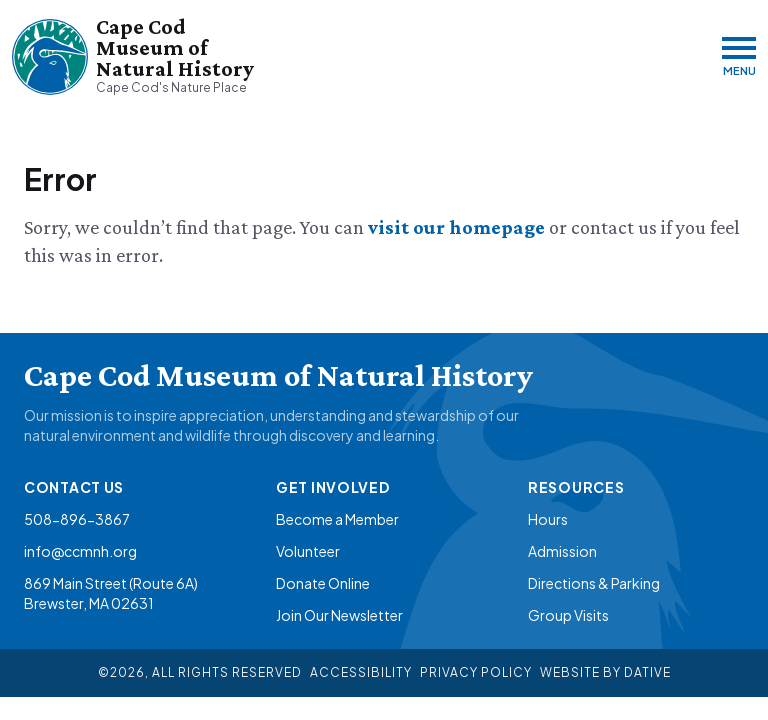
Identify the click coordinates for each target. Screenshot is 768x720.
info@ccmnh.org (80, 551)
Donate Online (323, 583)
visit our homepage (458, 227)
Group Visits (568, 615)
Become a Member (337, 519)
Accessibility (361, 672)
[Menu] (739, 56)
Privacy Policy (476, 672)
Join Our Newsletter (339, 615)
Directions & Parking (594, 583)
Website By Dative (605, 672)
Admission (562, 551)
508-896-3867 (77, 519)
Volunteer (308, 551)
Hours (548, 519)
